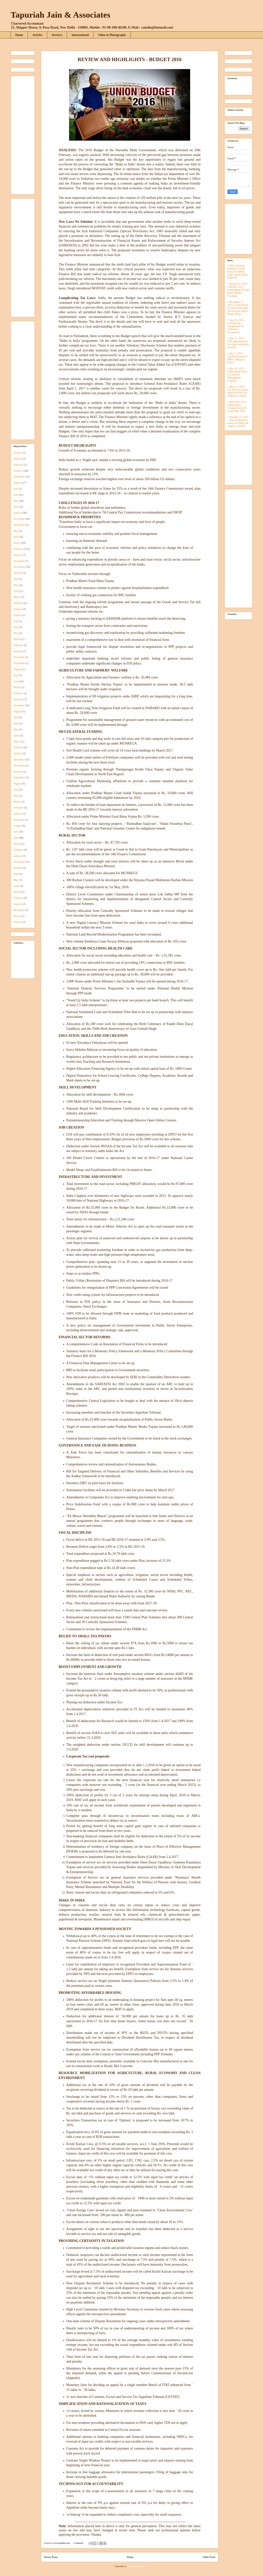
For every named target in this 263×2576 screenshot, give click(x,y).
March (17, 542)
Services (57, 35)
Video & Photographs (112, 35)
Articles (37, 35)
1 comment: (78, 2543)
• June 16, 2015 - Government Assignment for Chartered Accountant (236, 326)
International (80, 35)
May (16, 500)
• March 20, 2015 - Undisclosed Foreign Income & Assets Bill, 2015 (237, 406)
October (18, 573)
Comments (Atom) (135, 2566)
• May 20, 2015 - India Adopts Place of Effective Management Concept (237, 374)
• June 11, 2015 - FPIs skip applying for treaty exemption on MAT (238, 343)
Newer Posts (51, 2557)
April (16, 506)
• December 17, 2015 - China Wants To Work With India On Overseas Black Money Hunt (238, 308)
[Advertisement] (25, 134)
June (16, 494)
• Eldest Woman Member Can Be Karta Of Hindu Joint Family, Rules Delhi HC (237, 271)
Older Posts (209, 2557)
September (19, 476)
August (17, 482)
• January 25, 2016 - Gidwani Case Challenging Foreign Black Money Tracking (238, 289)
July (16, 488)
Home (19, 35)
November (19, 524)
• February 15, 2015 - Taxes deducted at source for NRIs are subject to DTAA (237, 422)
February (18, 464)
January (18, 452)
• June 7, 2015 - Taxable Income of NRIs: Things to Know (237, 358)
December (19, 518)
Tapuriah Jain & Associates (60, 14)
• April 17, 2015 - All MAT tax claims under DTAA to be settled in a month (237, 391)
